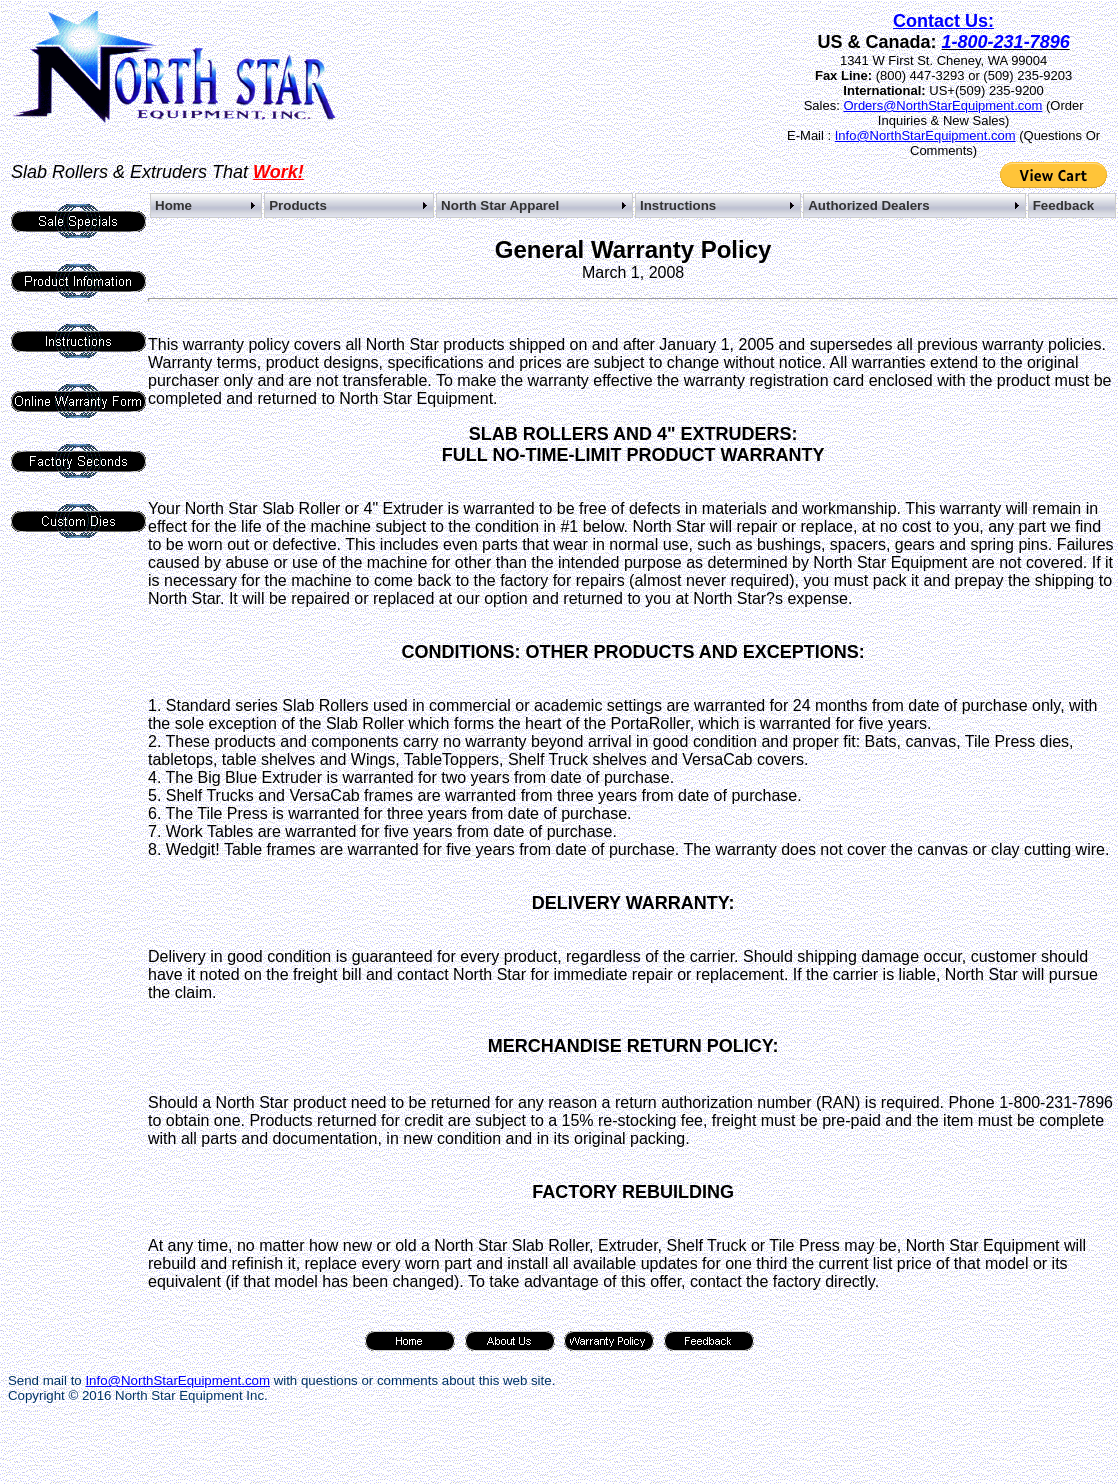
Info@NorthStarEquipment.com (925, 135)
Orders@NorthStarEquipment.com (942, 105)
